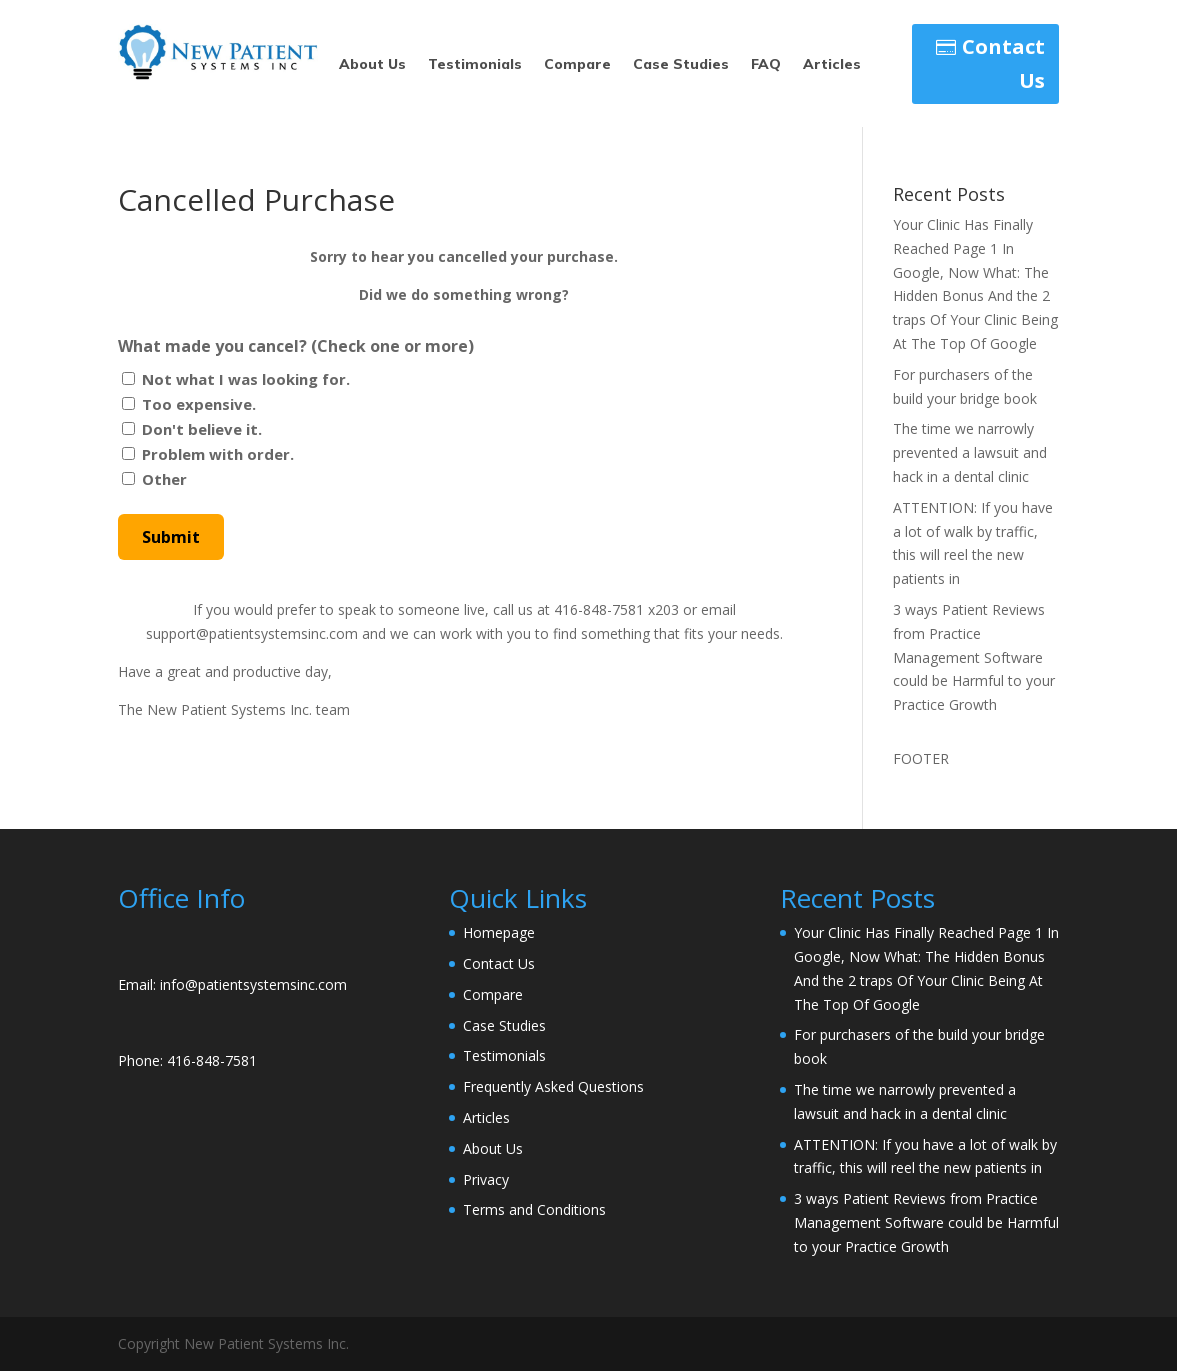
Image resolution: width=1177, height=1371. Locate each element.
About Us (372, 65)
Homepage (499, 932)
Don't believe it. (202, 429)
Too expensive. (199, 404)
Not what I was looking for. (246, 379)
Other (164, 479)
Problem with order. (218, 454)
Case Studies (681, 65)
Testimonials (475, 65)
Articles (832, 65)
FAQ (766, 65)
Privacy (486, 1179)
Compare (577, 65)
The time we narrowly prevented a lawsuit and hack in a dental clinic (970, 452)
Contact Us (1003, 63)
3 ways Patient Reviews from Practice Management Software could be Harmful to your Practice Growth (974, 657)
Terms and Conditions (534, 1209)
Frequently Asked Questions (553, 1086)
